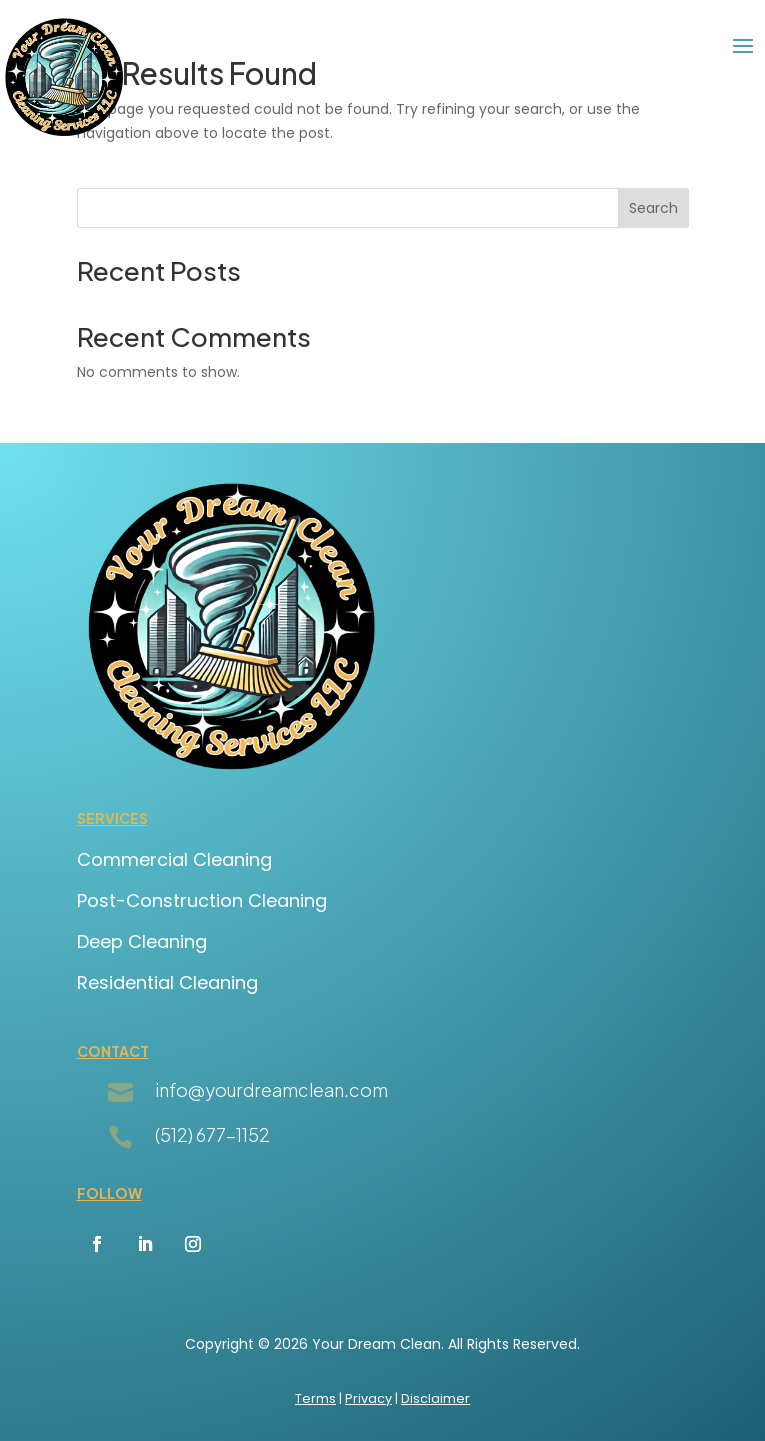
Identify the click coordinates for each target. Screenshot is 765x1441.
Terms (315, 1398)
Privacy (368, 1398)
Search (653, 208)
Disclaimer (435, 1398)
